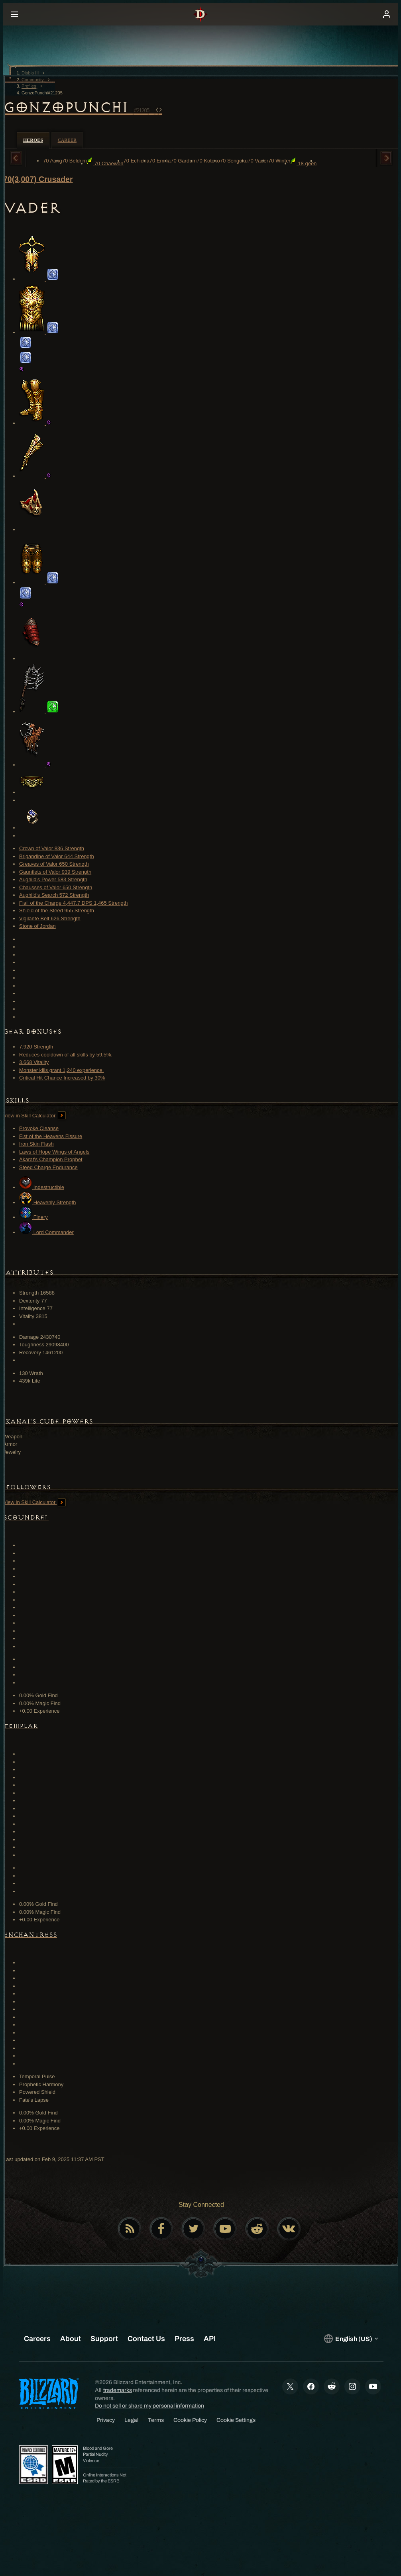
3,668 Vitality (34, 1062)
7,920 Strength (36, 1047)
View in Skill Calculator (34, 1116)
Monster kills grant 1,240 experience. (61, 1070)
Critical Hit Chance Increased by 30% (62, 1078)
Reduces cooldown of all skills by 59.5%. (65, 1055)
